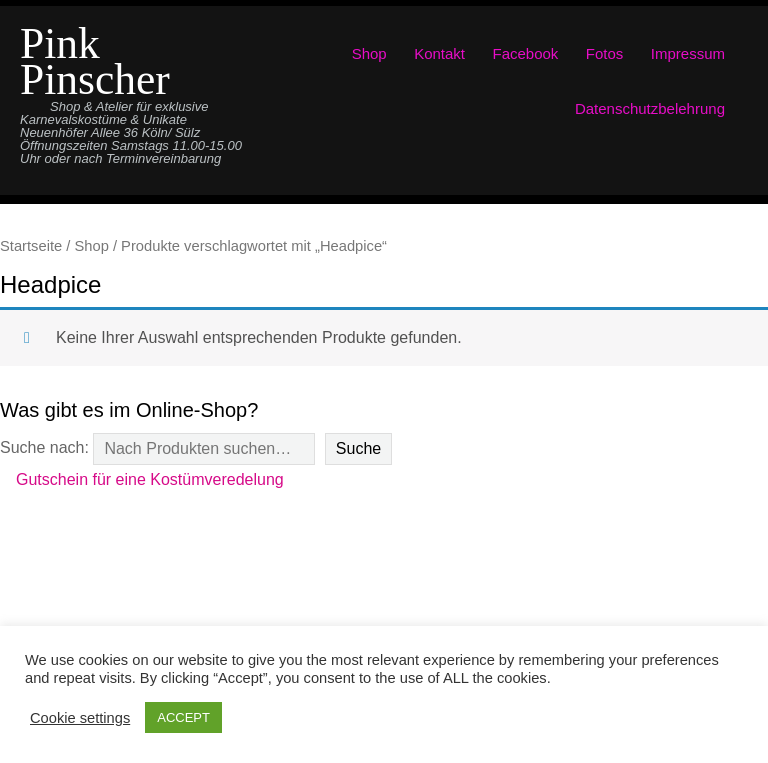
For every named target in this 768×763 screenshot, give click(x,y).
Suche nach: (44, 447)
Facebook (526, 53)
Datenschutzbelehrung (650, 108)
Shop (369, 53)
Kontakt (439, 53)
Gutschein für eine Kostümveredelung (150, 479)
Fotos (605, 53)
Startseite (31, 246)
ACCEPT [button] (183, 717)
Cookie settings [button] (80, 718)
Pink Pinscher (95, 61)
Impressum (688, 53)
